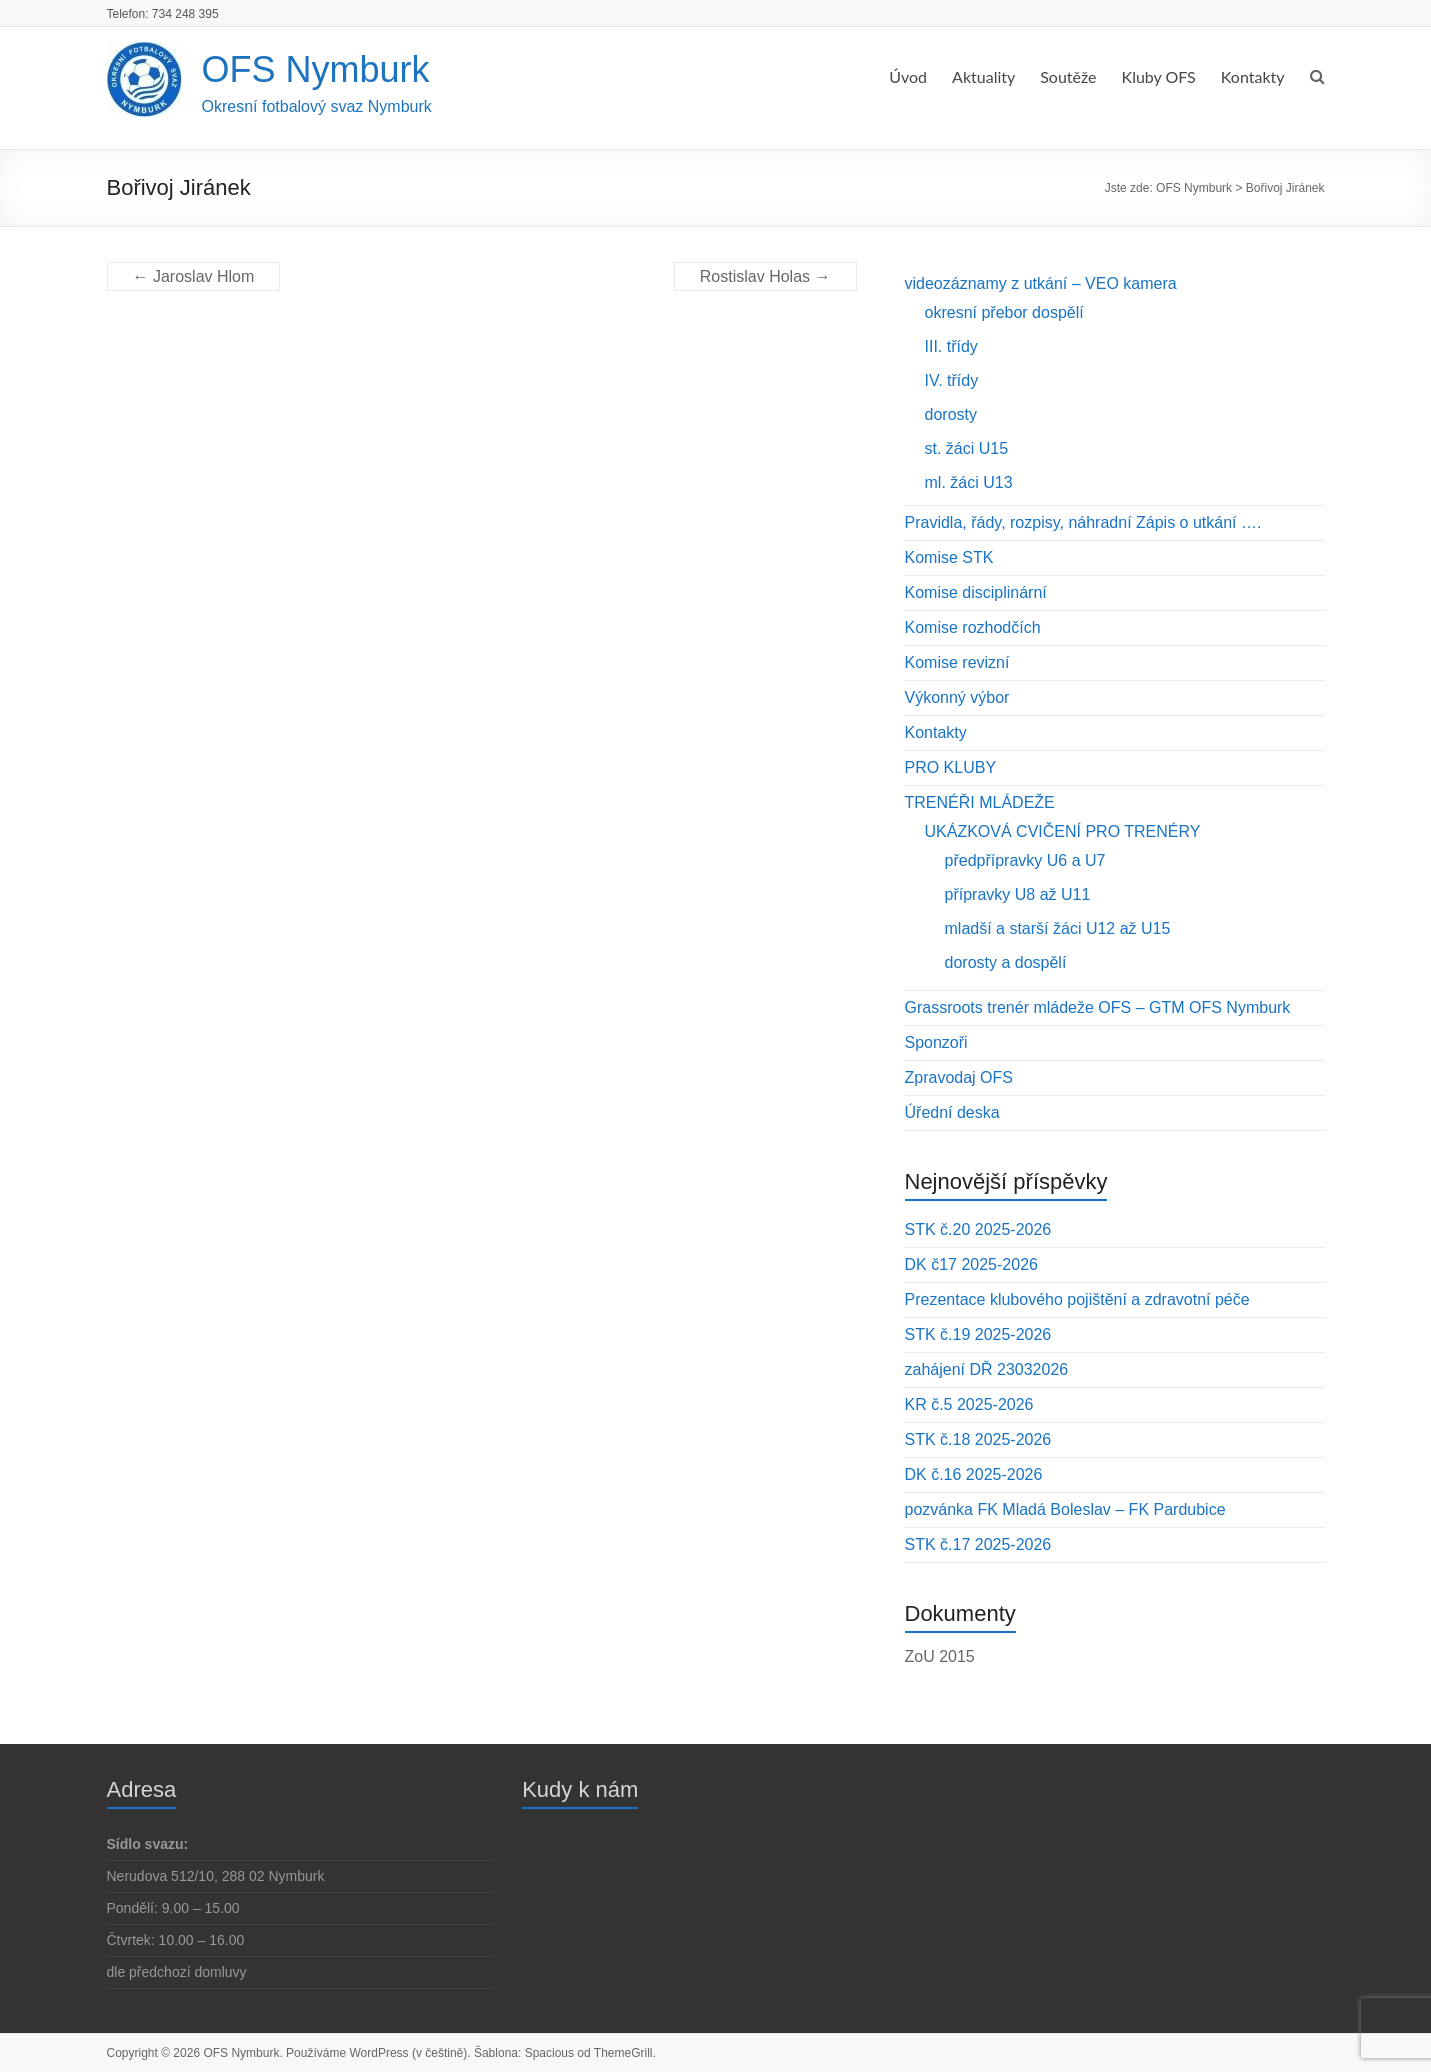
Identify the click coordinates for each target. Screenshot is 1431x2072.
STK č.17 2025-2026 (978, 1544)
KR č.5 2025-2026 (969, 1404)
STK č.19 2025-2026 (978, 1334)
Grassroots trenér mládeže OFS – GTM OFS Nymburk (1098, 1007)
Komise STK (949, 557)
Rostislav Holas (765, 276)
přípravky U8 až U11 (1018, 894)
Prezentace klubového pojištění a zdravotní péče (1077, 1299)
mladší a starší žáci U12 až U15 (1058, 928)
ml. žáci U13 (969, 482)
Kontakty (1253, 76)
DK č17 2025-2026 (971, 1264)
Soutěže (1068, 76)
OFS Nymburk (316, 69)
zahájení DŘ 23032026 (987, 1369)
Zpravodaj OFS (959, 1077)
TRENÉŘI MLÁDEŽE (980, 802)
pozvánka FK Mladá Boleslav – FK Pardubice (1065, 1509)
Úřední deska (952, 1112)
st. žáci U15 (967, 448)
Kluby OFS (1159, 76)
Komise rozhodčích (973, 627)
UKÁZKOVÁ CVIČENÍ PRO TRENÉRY (1063, 831)
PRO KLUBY (951, 767)
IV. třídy (952, 380)
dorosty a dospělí (1006, 962)
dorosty (951, 414)
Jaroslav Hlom (194, 276)
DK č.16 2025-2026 (974, 1474)
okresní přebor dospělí (1004, 312)
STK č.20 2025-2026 (978, 1229)
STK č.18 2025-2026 (978, 1439)
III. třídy (951, 346)
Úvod (908, 76)
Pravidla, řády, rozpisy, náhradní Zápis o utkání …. (1083, 522)
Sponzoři (936, 1042)
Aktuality (983, 76)
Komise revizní (957, 662)
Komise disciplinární (976, 592)
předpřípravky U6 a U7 (1025, 860)
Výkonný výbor (957, 697)
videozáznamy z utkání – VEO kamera (1041, 283)
